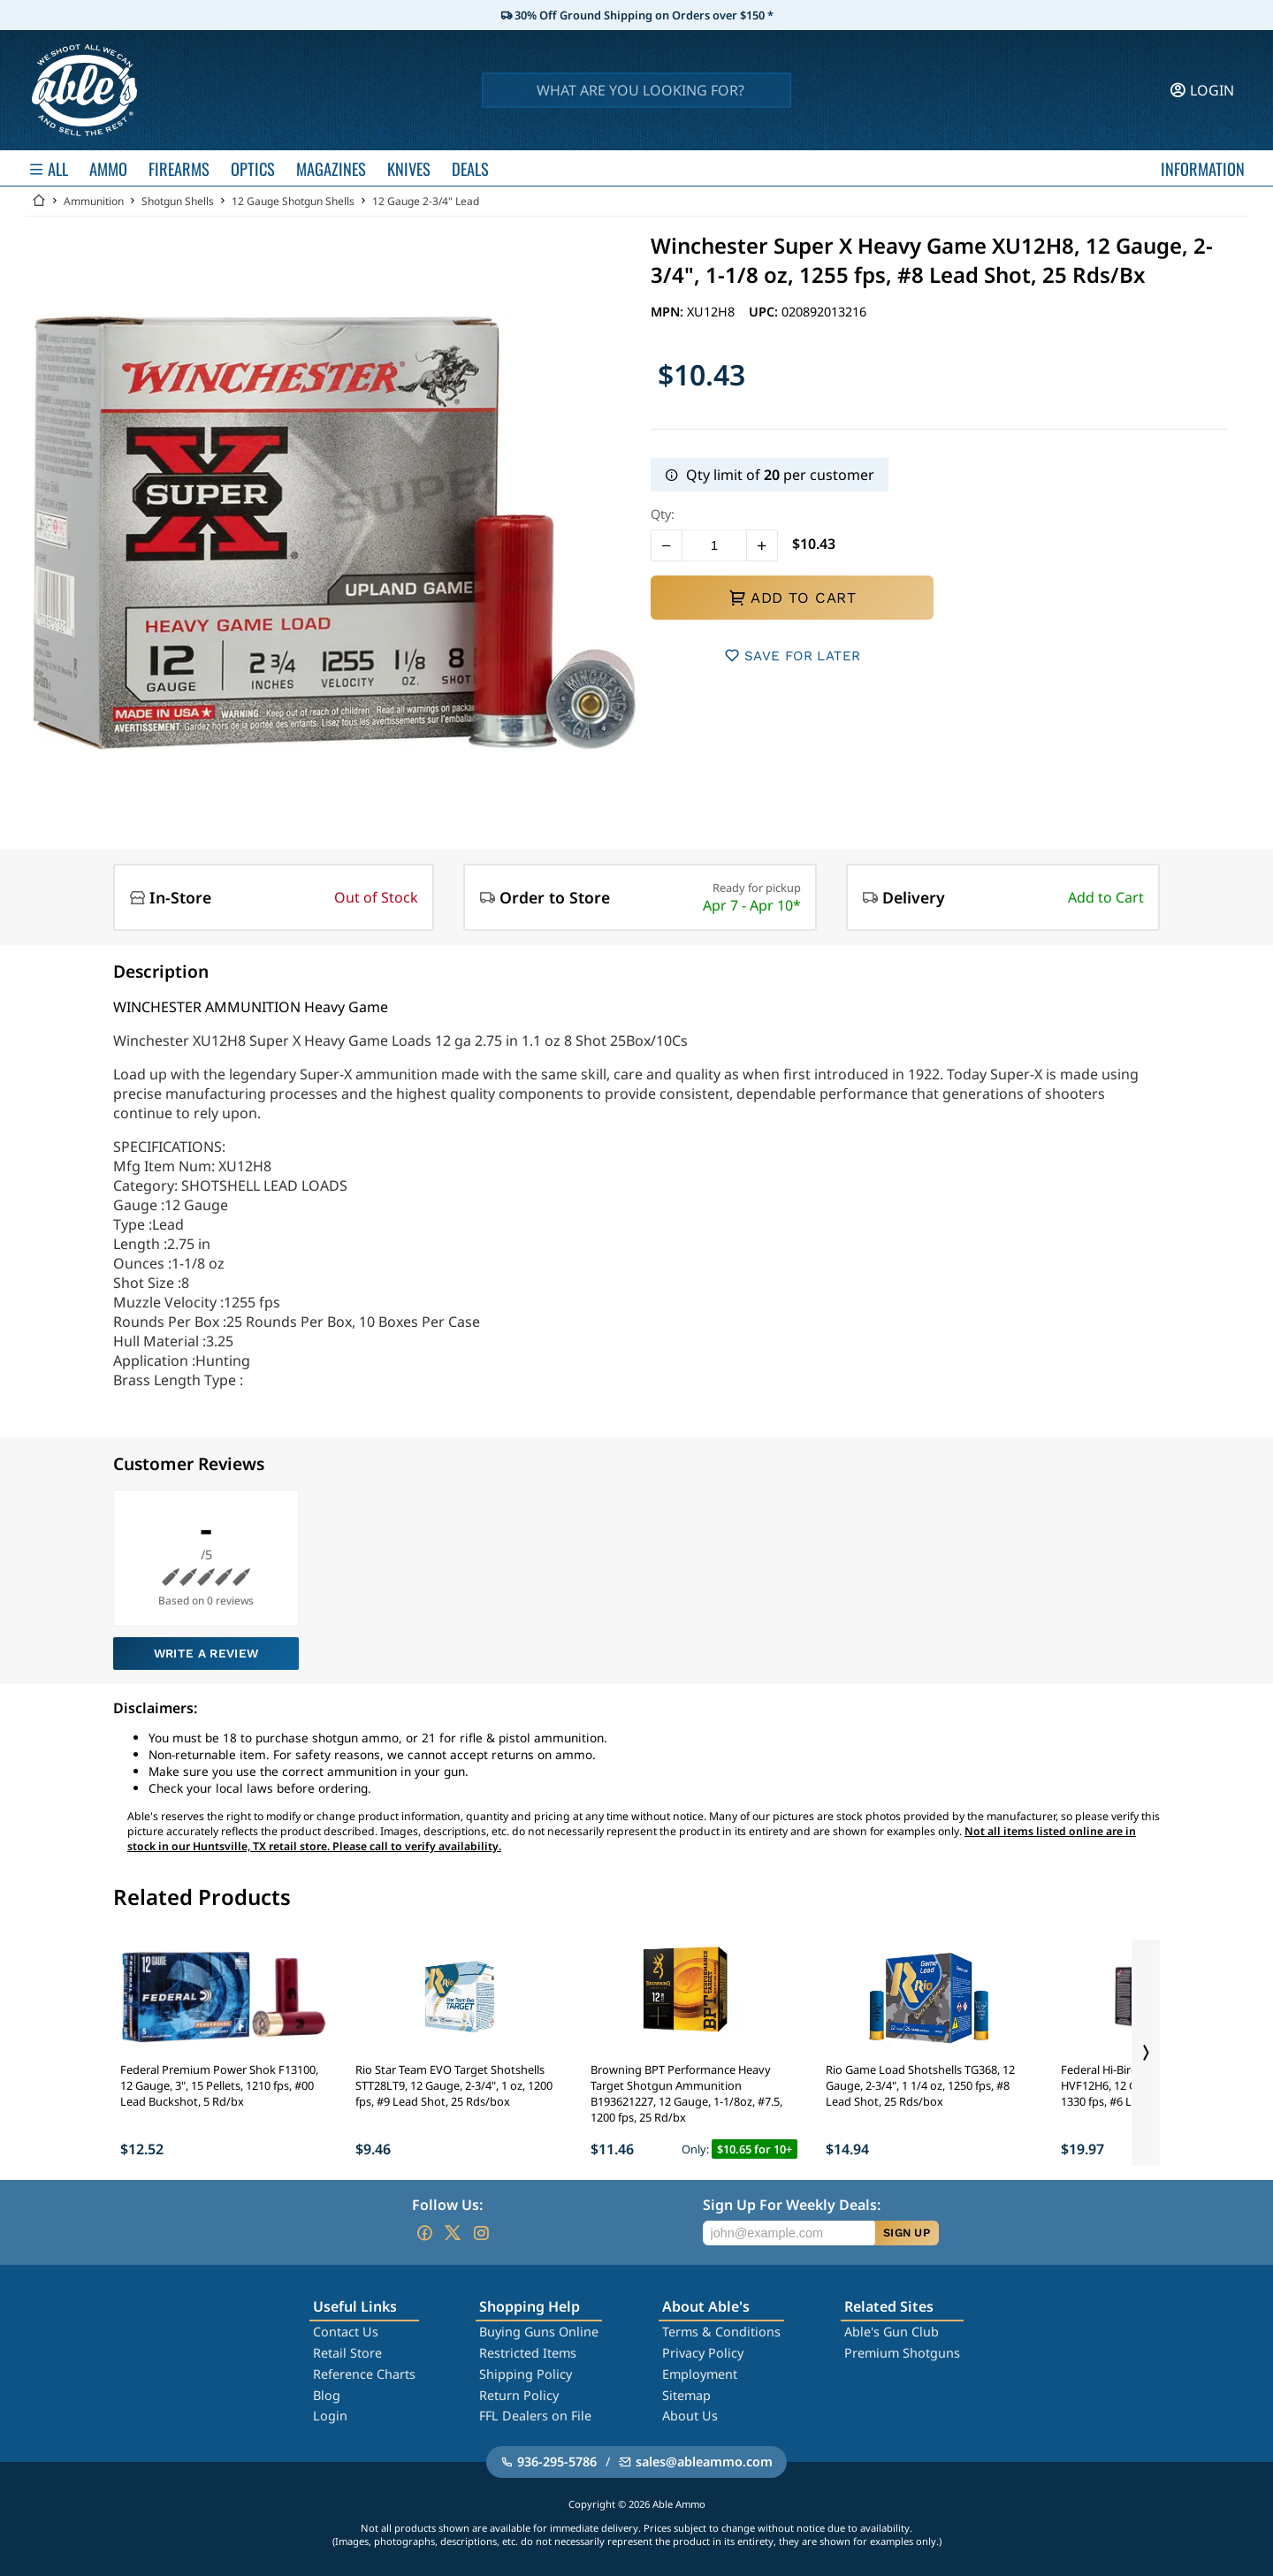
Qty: (663, 514)
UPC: (765, 311)
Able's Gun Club (891, 2331)
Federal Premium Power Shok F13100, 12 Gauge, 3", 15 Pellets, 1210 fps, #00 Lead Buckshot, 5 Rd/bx (219, 2085)
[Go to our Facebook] (424, 2233)
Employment (699, 2374)
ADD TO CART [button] (792, 597)
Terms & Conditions (721, 2331)
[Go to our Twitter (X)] (452, 2233)
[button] (666, 545)
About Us (690, 2415)
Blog (326, 2395)
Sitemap (686, 2395)
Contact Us (345, 2331)
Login (330, 2415)
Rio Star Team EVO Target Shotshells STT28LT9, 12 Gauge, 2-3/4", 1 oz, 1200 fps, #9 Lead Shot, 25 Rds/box (454, 2085)
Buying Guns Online (538, 2331)
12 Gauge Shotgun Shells (293, 201)
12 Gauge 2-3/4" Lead (425, 201)
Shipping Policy (525, 2374)
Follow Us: (447, 2204)
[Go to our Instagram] (481, 2233)
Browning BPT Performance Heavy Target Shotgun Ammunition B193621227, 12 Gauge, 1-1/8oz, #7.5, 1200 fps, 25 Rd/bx (686, 2093)
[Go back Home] (39, 201)
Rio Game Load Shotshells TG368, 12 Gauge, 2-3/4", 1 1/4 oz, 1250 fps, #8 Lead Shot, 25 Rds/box (920, 2085)
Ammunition (94, 201)
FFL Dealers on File (535, 2415)
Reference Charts (364, 2374)
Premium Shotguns (902, 2352)
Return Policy (519, 2395)
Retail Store (347, 2352)
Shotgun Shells (177, 201)
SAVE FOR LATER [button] (792, 655)
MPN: (669, 311)
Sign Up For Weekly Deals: (791, 2204)
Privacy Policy (702, 2352)
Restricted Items (527, 2352)
